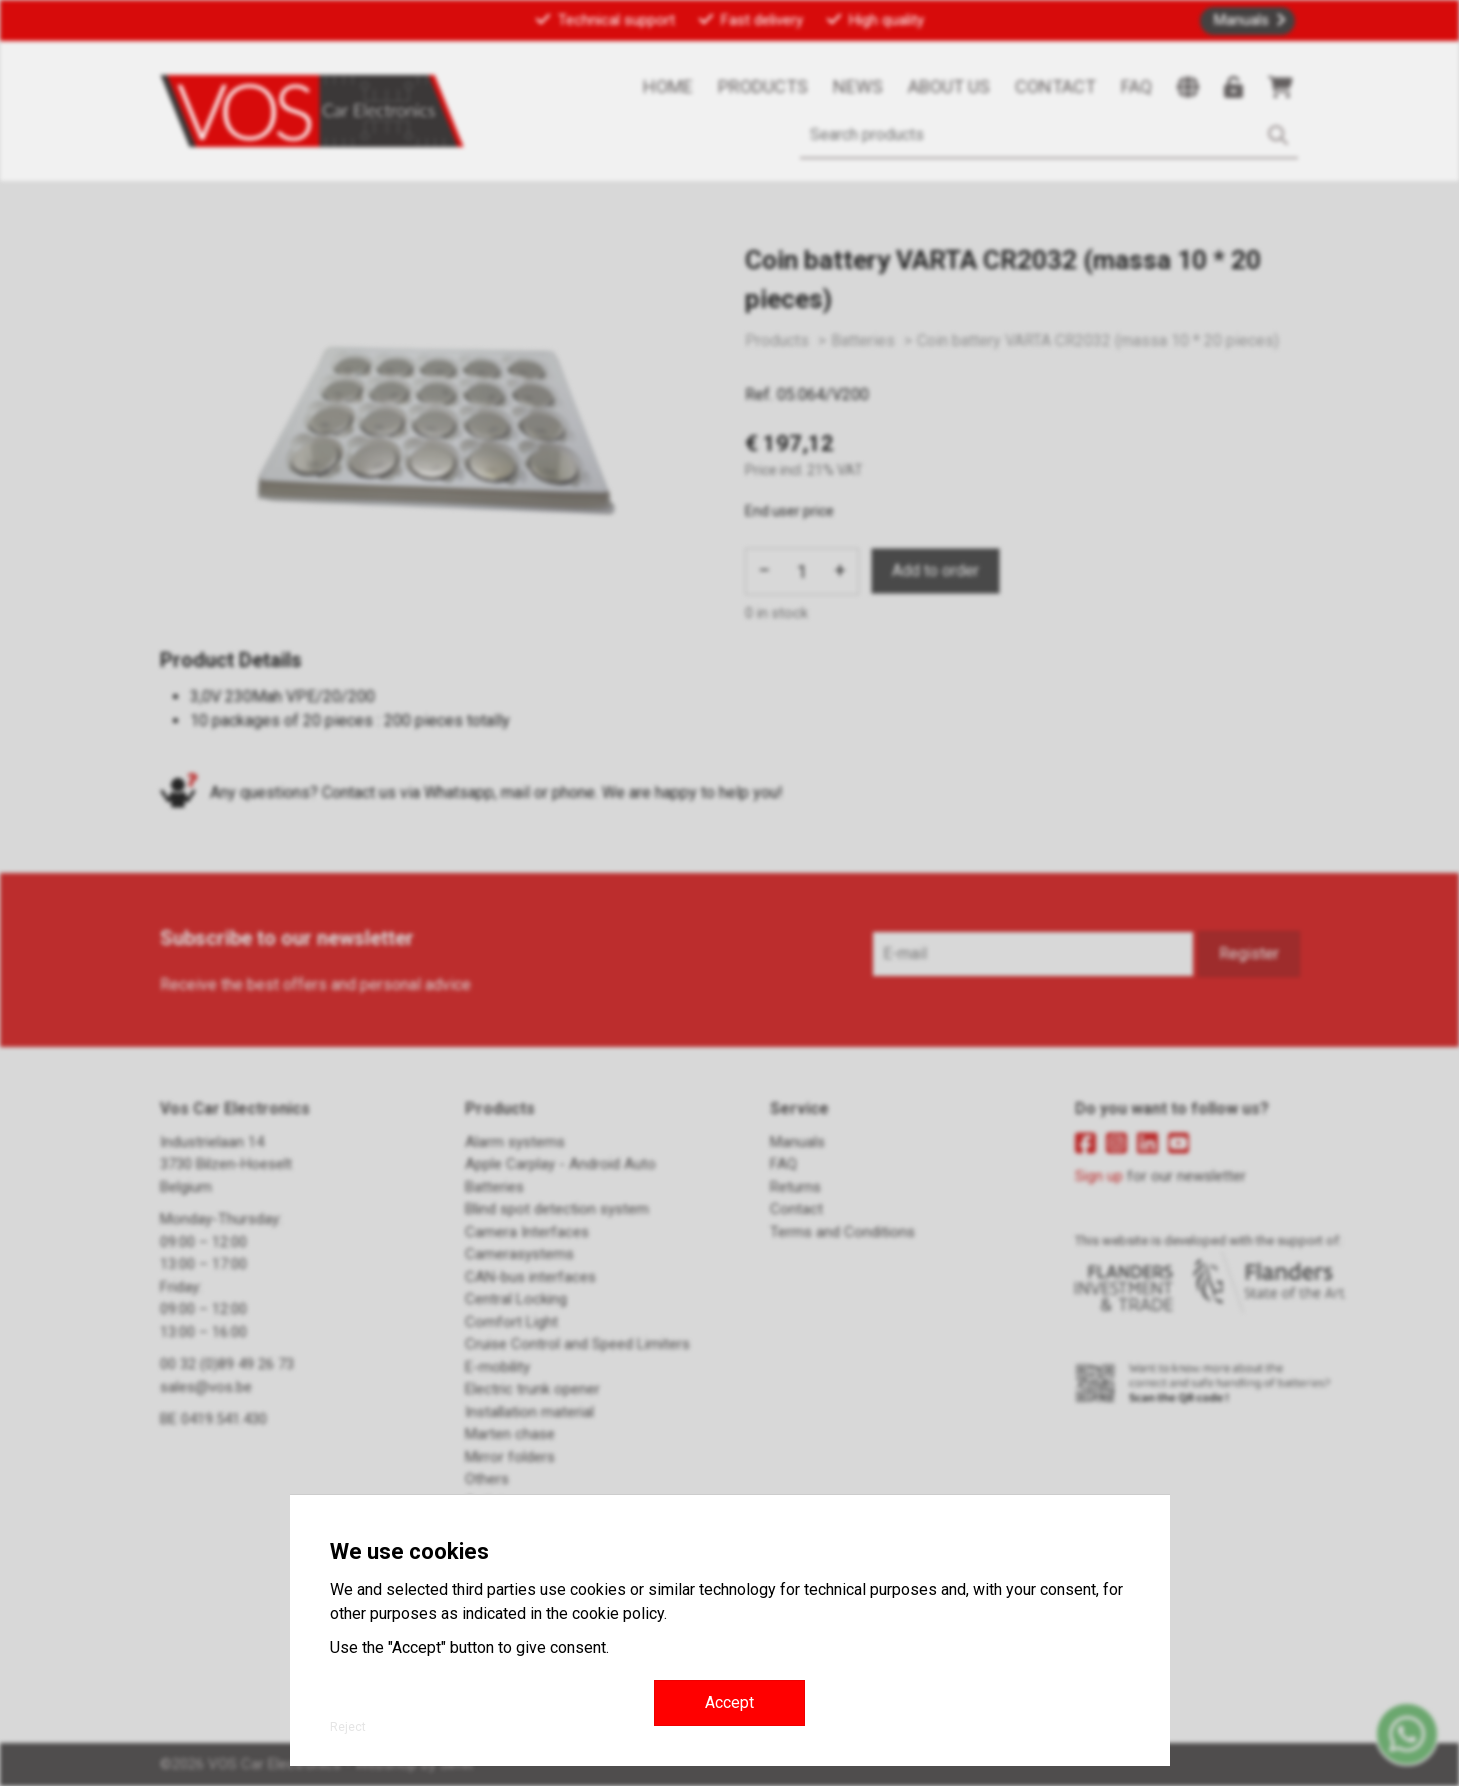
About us (949, 86)
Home (668, 86)
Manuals (1241, 20)
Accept (729, 1702)
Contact (1055, 86)
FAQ (1136, 86)
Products (763, 86)
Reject (348, 1727)
